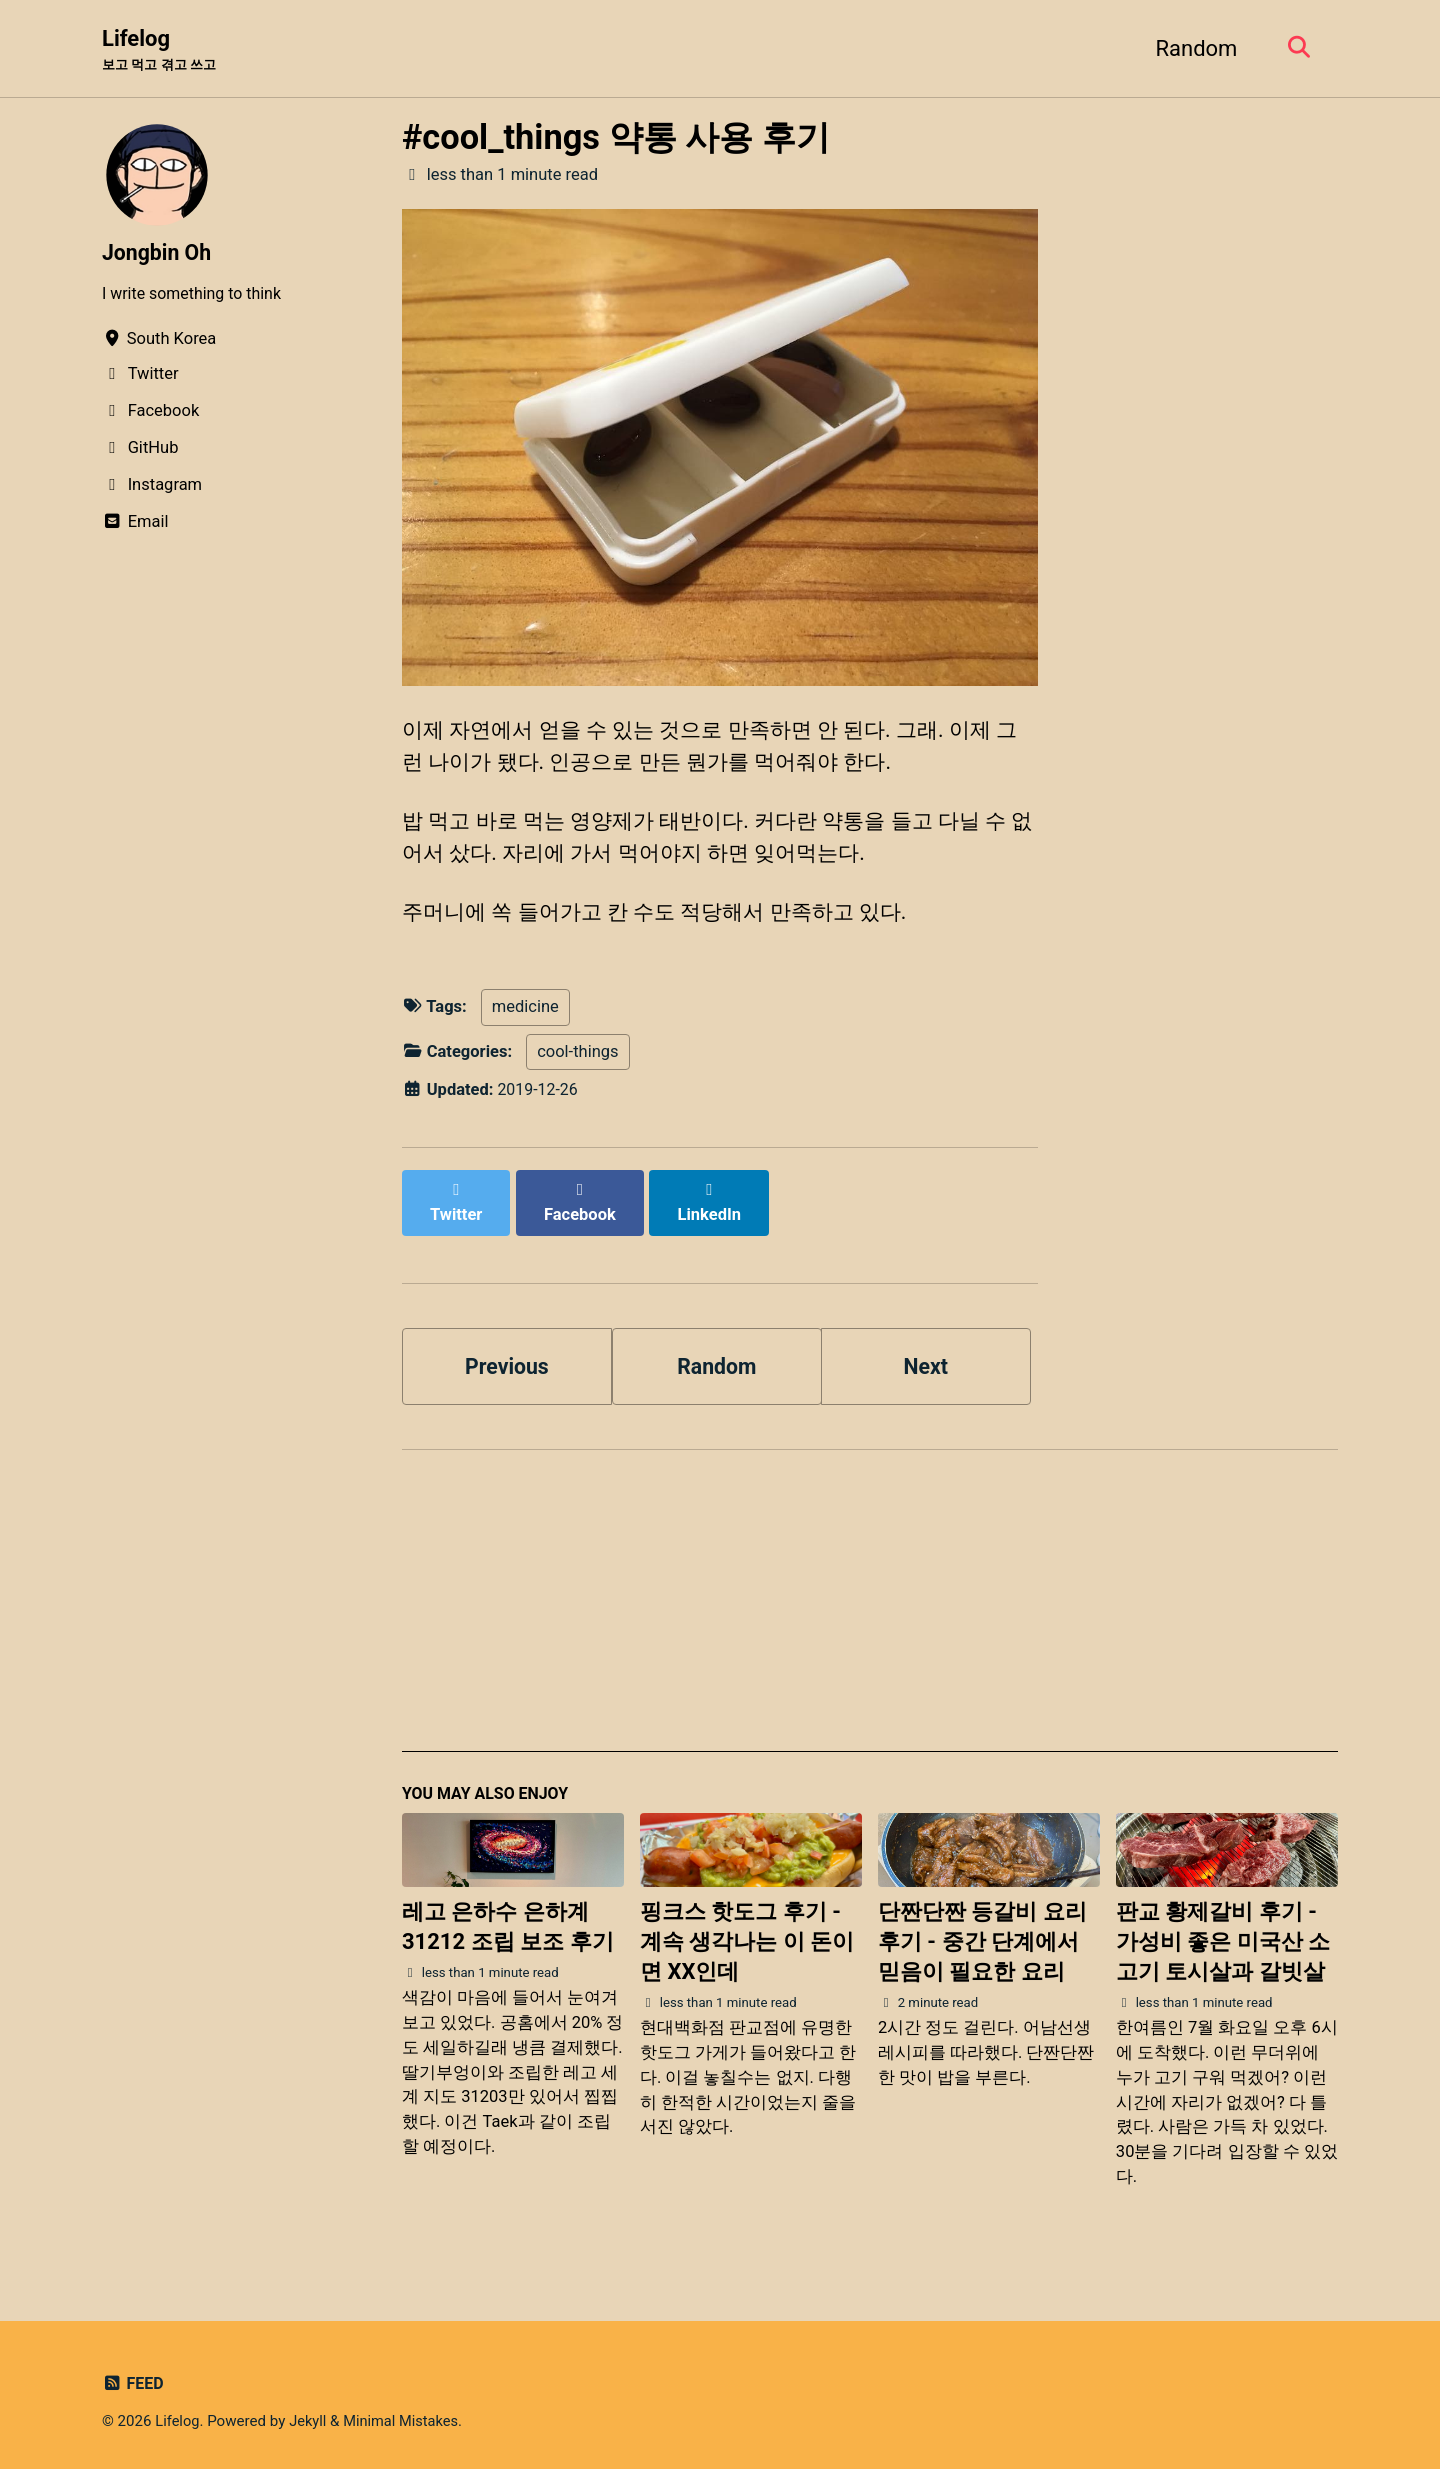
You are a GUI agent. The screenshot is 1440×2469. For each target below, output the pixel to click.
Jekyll (310, 2413)
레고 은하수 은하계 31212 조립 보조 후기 (508, 1918)
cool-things (577, 1061)
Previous (507, 1354)
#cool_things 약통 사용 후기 (616, 138)
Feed (133, 2375)
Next (926, 1354)
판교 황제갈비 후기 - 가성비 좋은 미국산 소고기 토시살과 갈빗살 (1223, 1933)
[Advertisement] (870, 1601)
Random (1192, 48)
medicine (525, 1017)
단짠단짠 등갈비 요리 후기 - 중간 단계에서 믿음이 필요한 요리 (982, 1933)
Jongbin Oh (158, 253)
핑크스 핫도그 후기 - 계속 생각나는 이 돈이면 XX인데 (747, 1933)
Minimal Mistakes (405, 2413)
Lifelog (163, 51)
